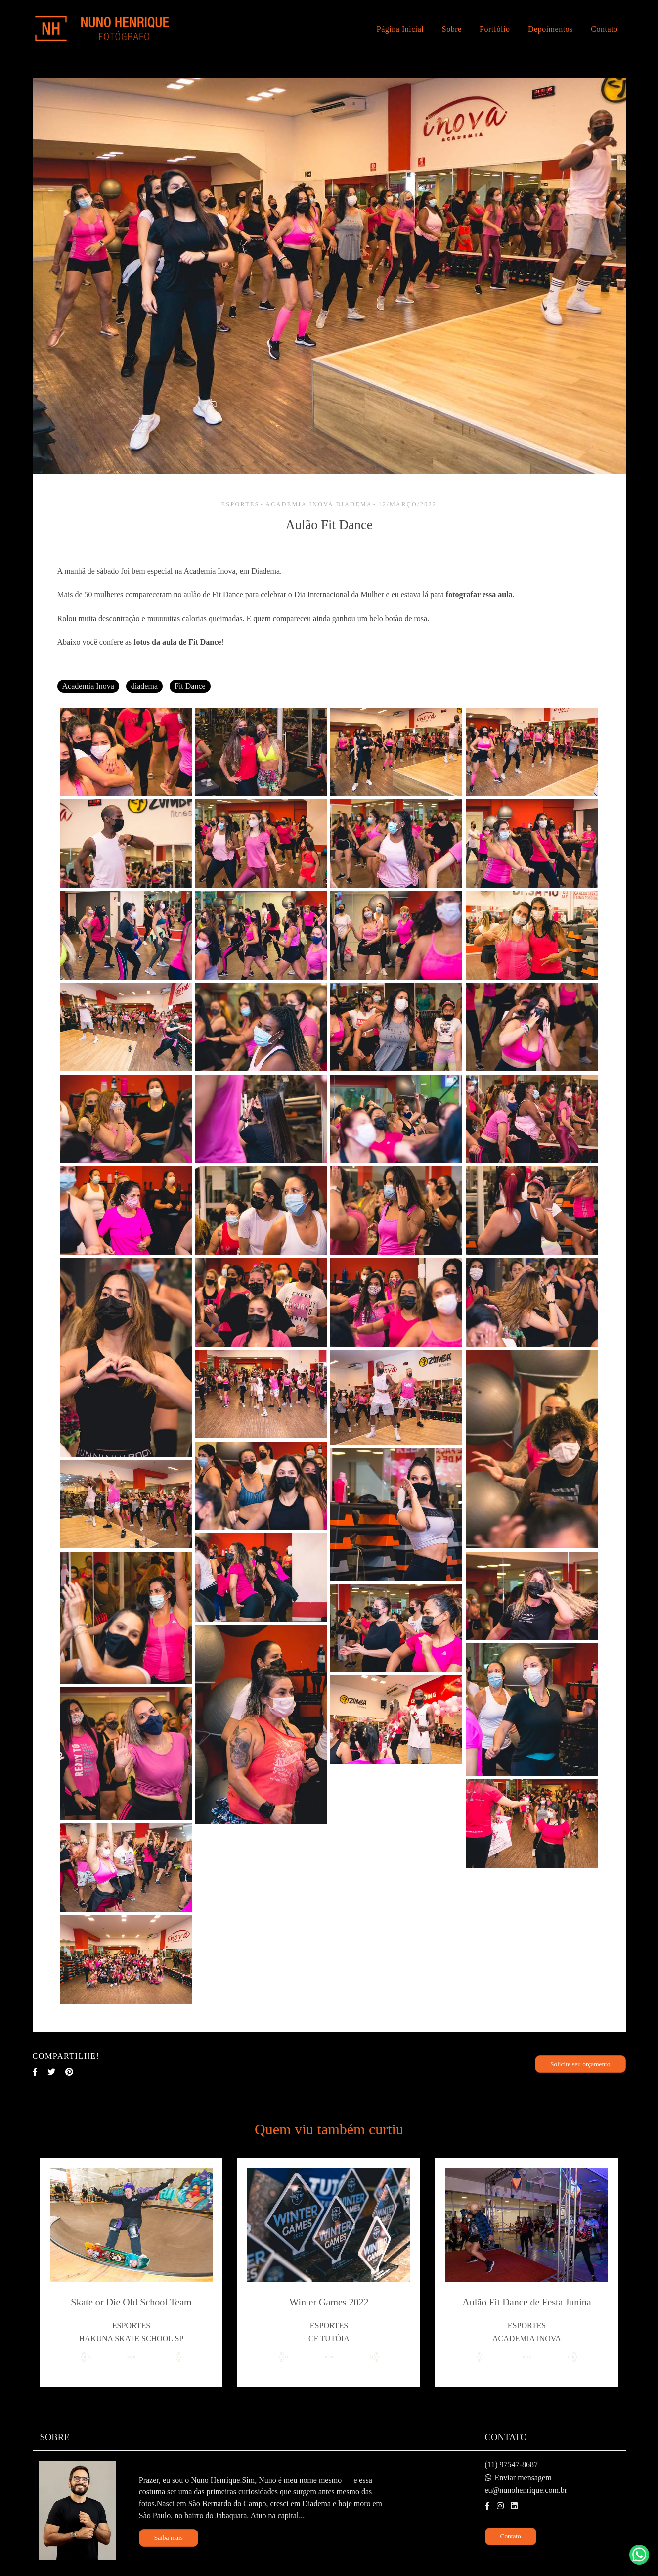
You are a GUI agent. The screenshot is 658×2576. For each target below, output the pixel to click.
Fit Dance (190, 686)
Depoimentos (550, 29)
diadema (144, 686)
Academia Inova (88, 686)
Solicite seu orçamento (580, 2064)
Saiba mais (168, 2525)
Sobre (452, 29)
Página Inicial (400, 29)
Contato (604, 29)
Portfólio (495, 29)
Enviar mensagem (523, 2465)
